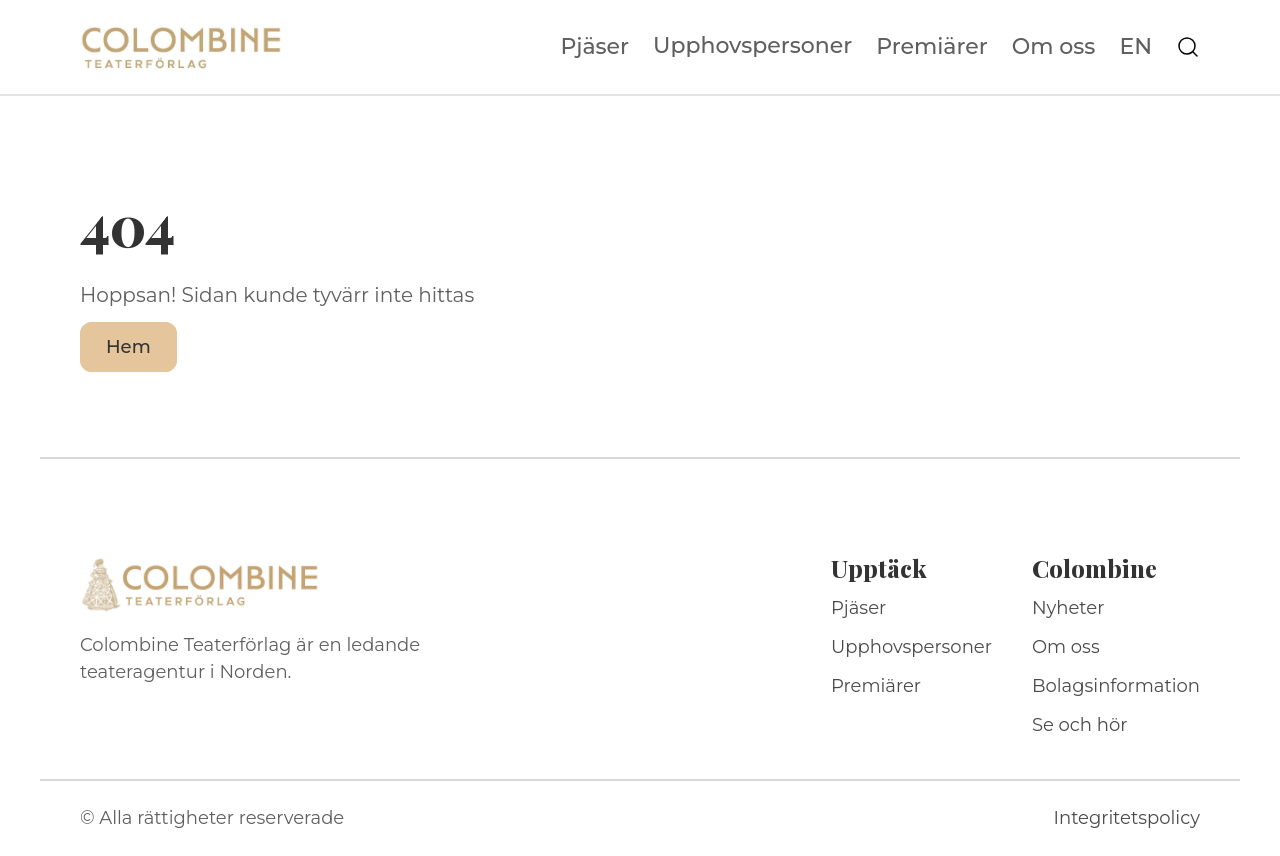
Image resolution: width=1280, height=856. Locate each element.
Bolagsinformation (1116, 686)
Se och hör (1080, 725)
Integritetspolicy (1127, 818)
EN (1135, 47)
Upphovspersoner (752, 45)
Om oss (1054, 47)
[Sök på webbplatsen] (1188, 47)
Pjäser (595, 47)
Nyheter (1068, 608)
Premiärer (932, 47)
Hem (128, 347)
